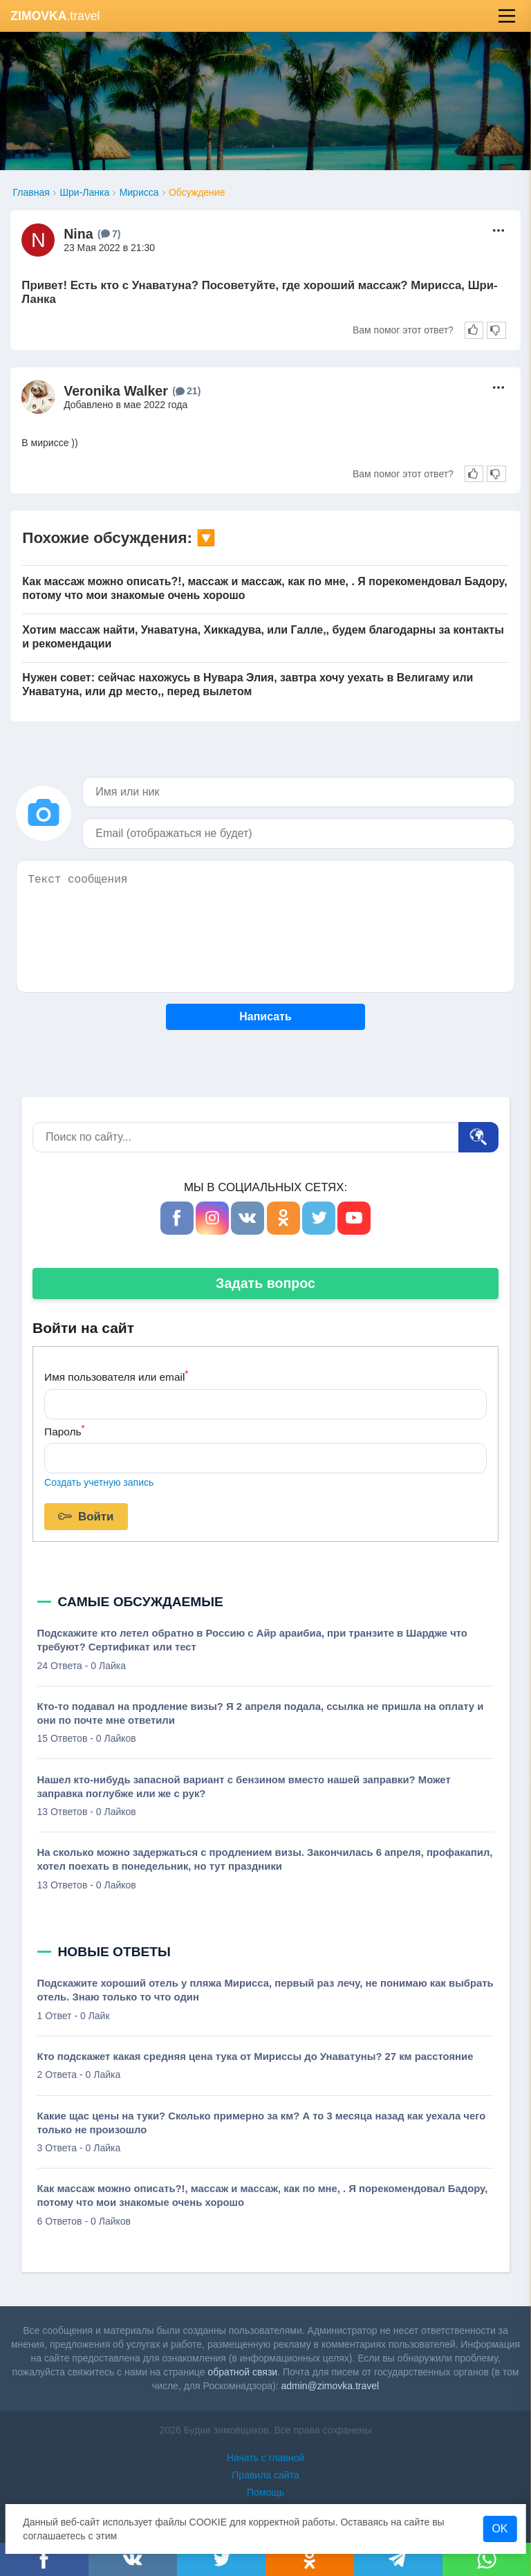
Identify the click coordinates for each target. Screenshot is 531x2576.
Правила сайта (265, 2475)
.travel (55, 16)
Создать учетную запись (98, 1482)
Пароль (64, 1430)
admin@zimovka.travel (330, 2385)
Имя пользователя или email (116, 1375)
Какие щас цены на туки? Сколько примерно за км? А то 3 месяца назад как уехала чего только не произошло (261, 2122)
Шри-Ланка (84, 192)
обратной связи (242, 2371)
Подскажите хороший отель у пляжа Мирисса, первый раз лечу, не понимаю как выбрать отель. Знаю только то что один (265, 1990)
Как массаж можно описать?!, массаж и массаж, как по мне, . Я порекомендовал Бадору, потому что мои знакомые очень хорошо (264, 588)
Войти (85, 1517)
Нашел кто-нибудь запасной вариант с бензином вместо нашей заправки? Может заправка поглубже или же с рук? (244, 1786)
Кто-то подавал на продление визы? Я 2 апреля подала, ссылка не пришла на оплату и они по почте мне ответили (260, 1713)
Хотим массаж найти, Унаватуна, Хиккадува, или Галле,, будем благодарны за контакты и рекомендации (262, 637)
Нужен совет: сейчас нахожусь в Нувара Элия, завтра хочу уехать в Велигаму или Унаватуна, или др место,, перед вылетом (247, 684)
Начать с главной (265, 2457)
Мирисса (139, 192)
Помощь (265, 2492)
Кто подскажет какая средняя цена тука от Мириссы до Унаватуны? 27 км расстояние (255, 2056)
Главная (31, 192)
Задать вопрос (265, 1283)
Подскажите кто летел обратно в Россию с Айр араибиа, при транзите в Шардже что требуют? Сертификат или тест (252, 1640)
